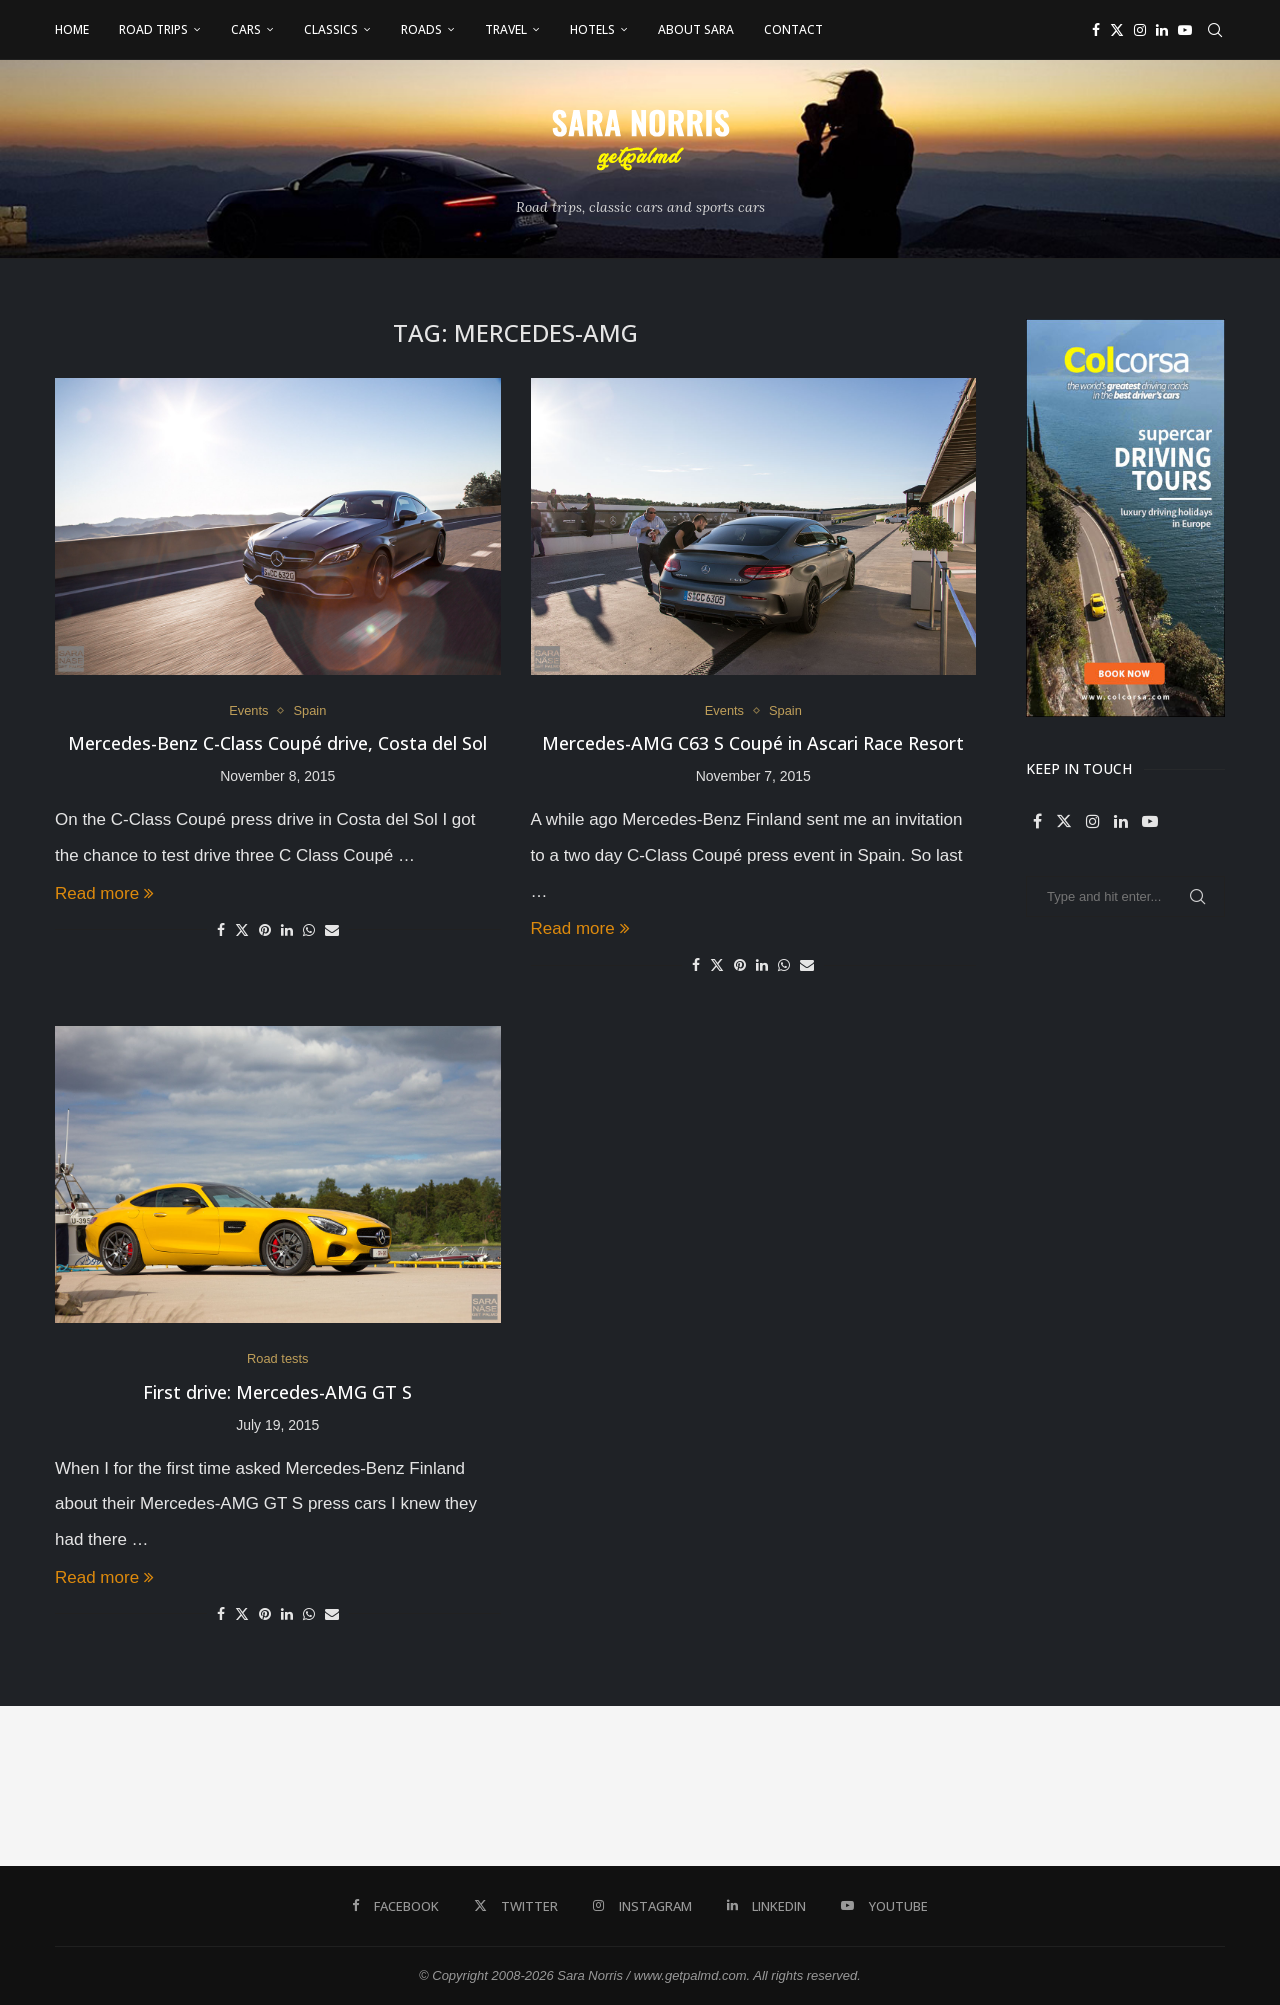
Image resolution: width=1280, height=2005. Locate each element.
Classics (331, 29)
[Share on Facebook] (221, 930)
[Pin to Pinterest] (265, 930)
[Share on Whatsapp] (309, 930)
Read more (104, 893)
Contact (793, 29)
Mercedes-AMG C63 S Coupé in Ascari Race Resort (753, 743)
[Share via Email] (332, 930)
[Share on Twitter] (242, 929)
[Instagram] (1140, 30)
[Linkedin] (1162, 30)
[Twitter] (1117, 30)
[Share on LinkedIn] (287, 930)
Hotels (592, 29)
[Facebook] (1096, 30)
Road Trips (153, 29)
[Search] (1215, 30)
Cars (246, 29)
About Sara (696, 29)
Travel (506, 29)
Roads (421, 29)
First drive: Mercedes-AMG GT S (277, 1392)
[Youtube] (1185, 30)
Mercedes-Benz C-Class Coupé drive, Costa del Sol (277, 743)
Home (72, 29)
